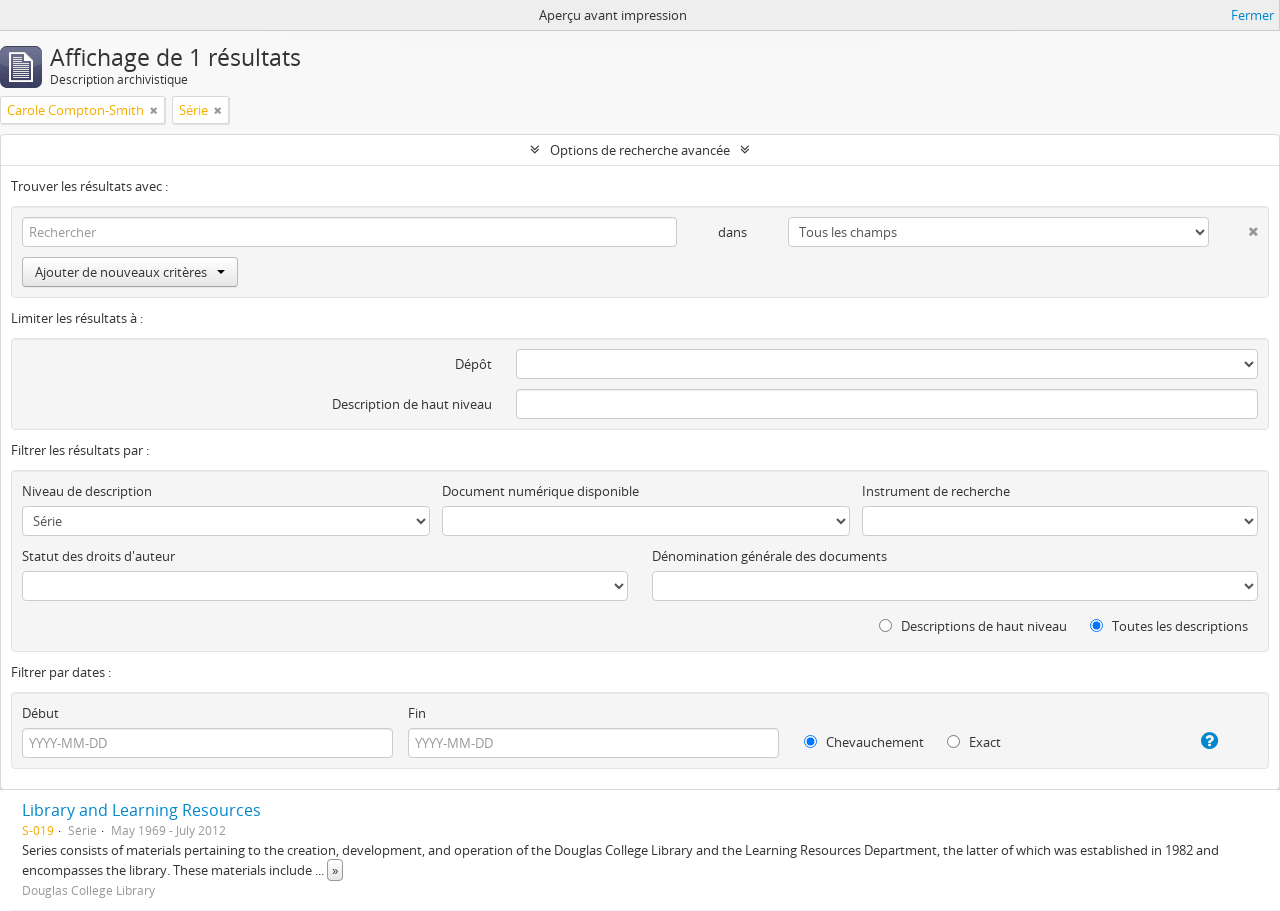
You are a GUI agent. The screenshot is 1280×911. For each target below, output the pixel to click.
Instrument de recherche (936, 491)
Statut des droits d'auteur (98, 556)
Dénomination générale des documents (769, 556)
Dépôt (473, 364)
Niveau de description (87, 491)
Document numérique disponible (540, 491)
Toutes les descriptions (1169, 626)
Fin (417, 713)
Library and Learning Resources (141, 810)
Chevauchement (864, 742)
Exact (974, 742)
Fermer (1252, 15)
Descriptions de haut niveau (973, 626)
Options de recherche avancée (640, 150)
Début (40, 713)
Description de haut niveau (412, 404)
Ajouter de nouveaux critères (130, 272)
